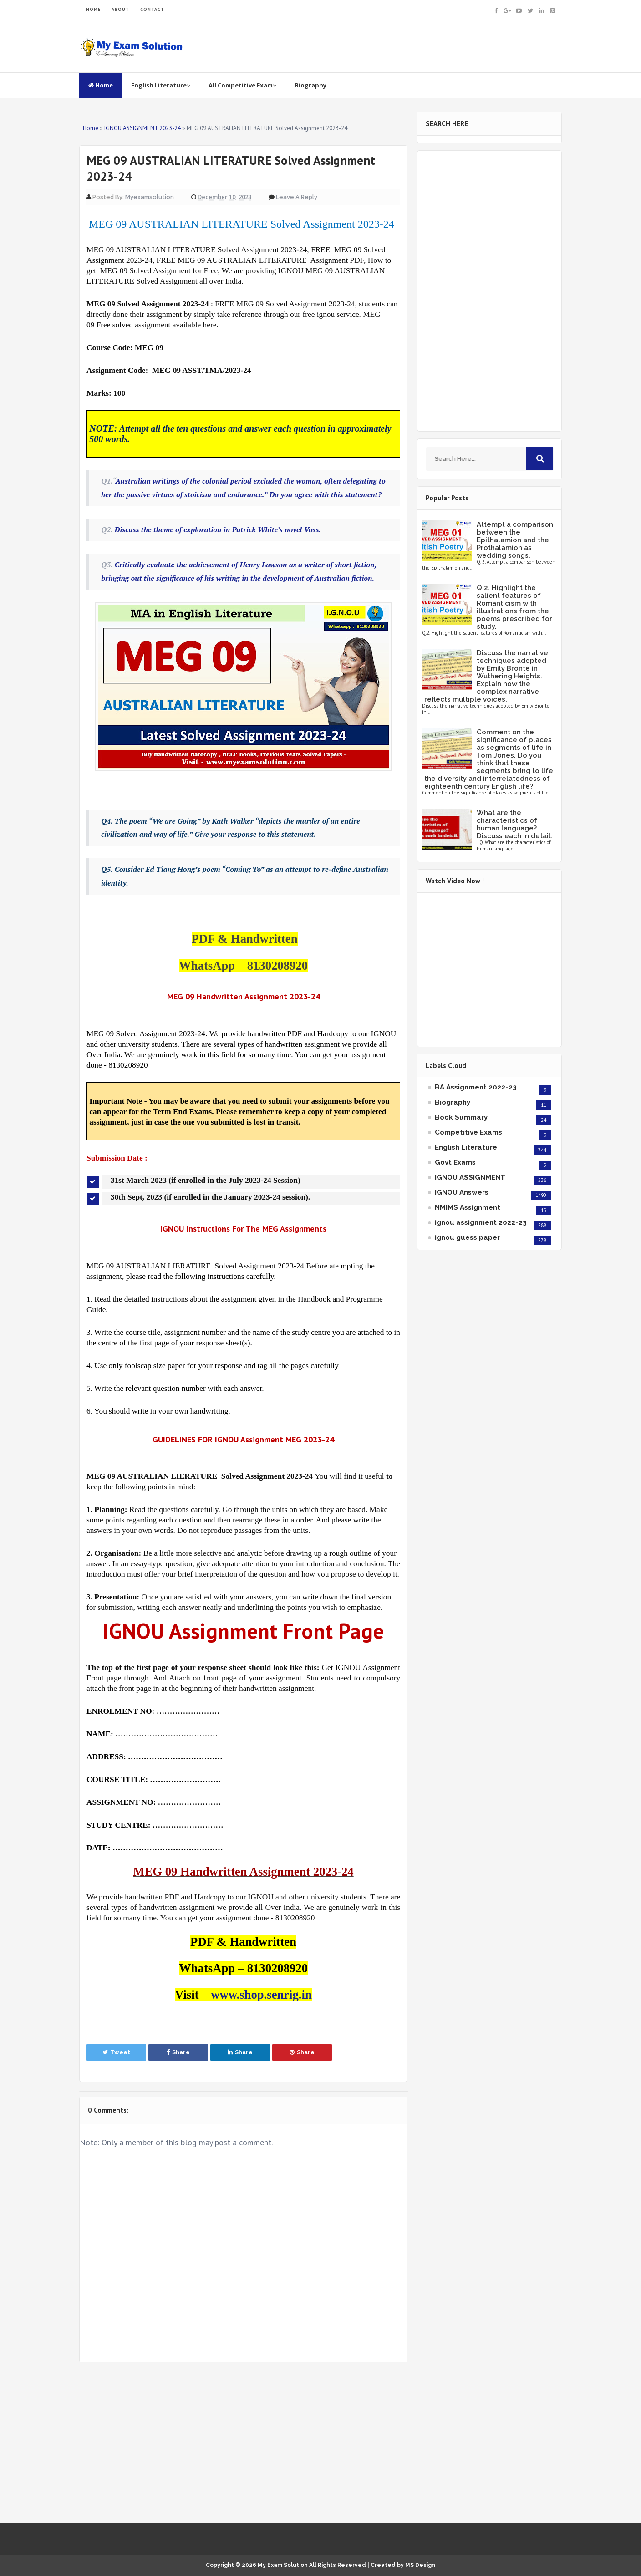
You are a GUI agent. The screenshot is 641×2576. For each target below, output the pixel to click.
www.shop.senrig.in (261, 1994)
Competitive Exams (468, 1132)
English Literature (160, 85)
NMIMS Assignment (467, 1207)
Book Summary (461, 1117)
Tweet (116, 2052)
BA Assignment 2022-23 (476, 1087)
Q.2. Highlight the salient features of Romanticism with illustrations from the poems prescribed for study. (514, 607)
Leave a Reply (296, 196)
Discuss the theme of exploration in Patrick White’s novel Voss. (218, 529)
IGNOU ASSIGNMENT (470, 1177)
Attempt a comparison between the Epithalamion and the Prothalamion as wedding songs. (515, 540)
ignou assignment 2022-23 (481, 1222)
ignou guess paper (467, 1237)
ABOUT (120, 9)
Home (100, 85)
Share (178, 2052)
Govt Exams (455, 1162)
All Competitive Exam (242, 85)
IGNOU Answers (461, 1192)
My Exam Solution (283, 2565)
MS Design (420, 2565)
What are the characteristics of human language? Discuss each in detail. (515, 824)
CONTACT (152, 9)
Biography (310, 85)
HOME (93, 9)
